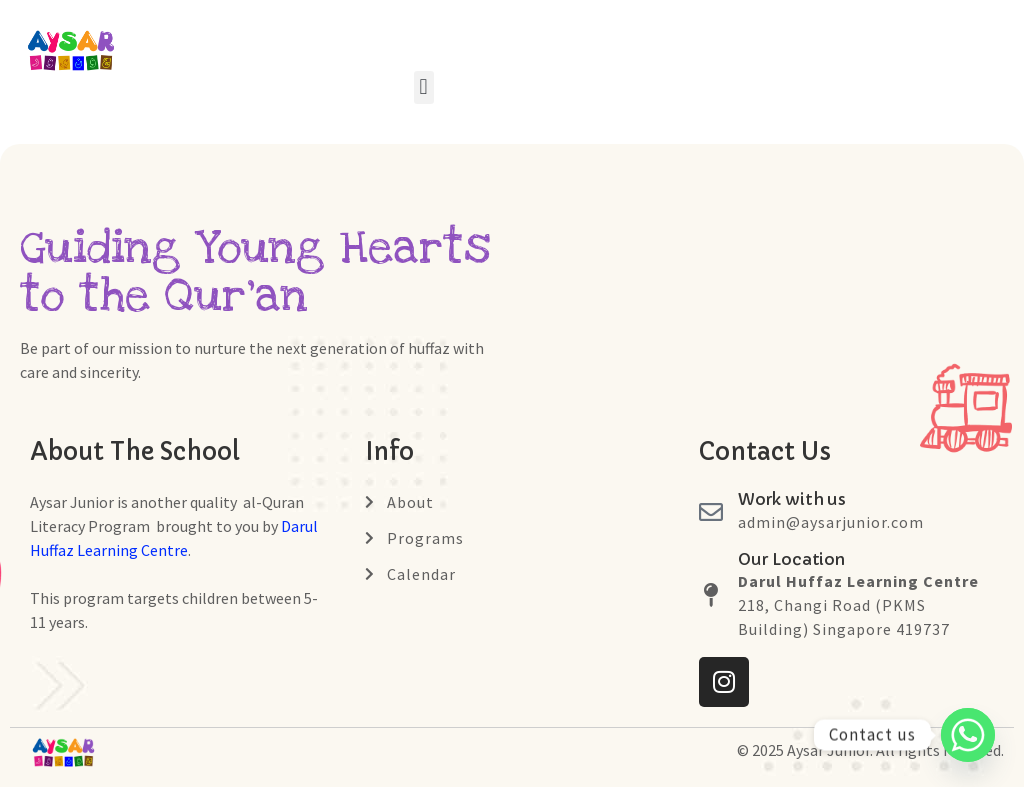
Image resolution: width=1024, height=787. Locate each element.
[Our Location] (711, 595)
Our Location (791, 559)
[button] (424, 87)
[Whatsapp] (968, 735)
